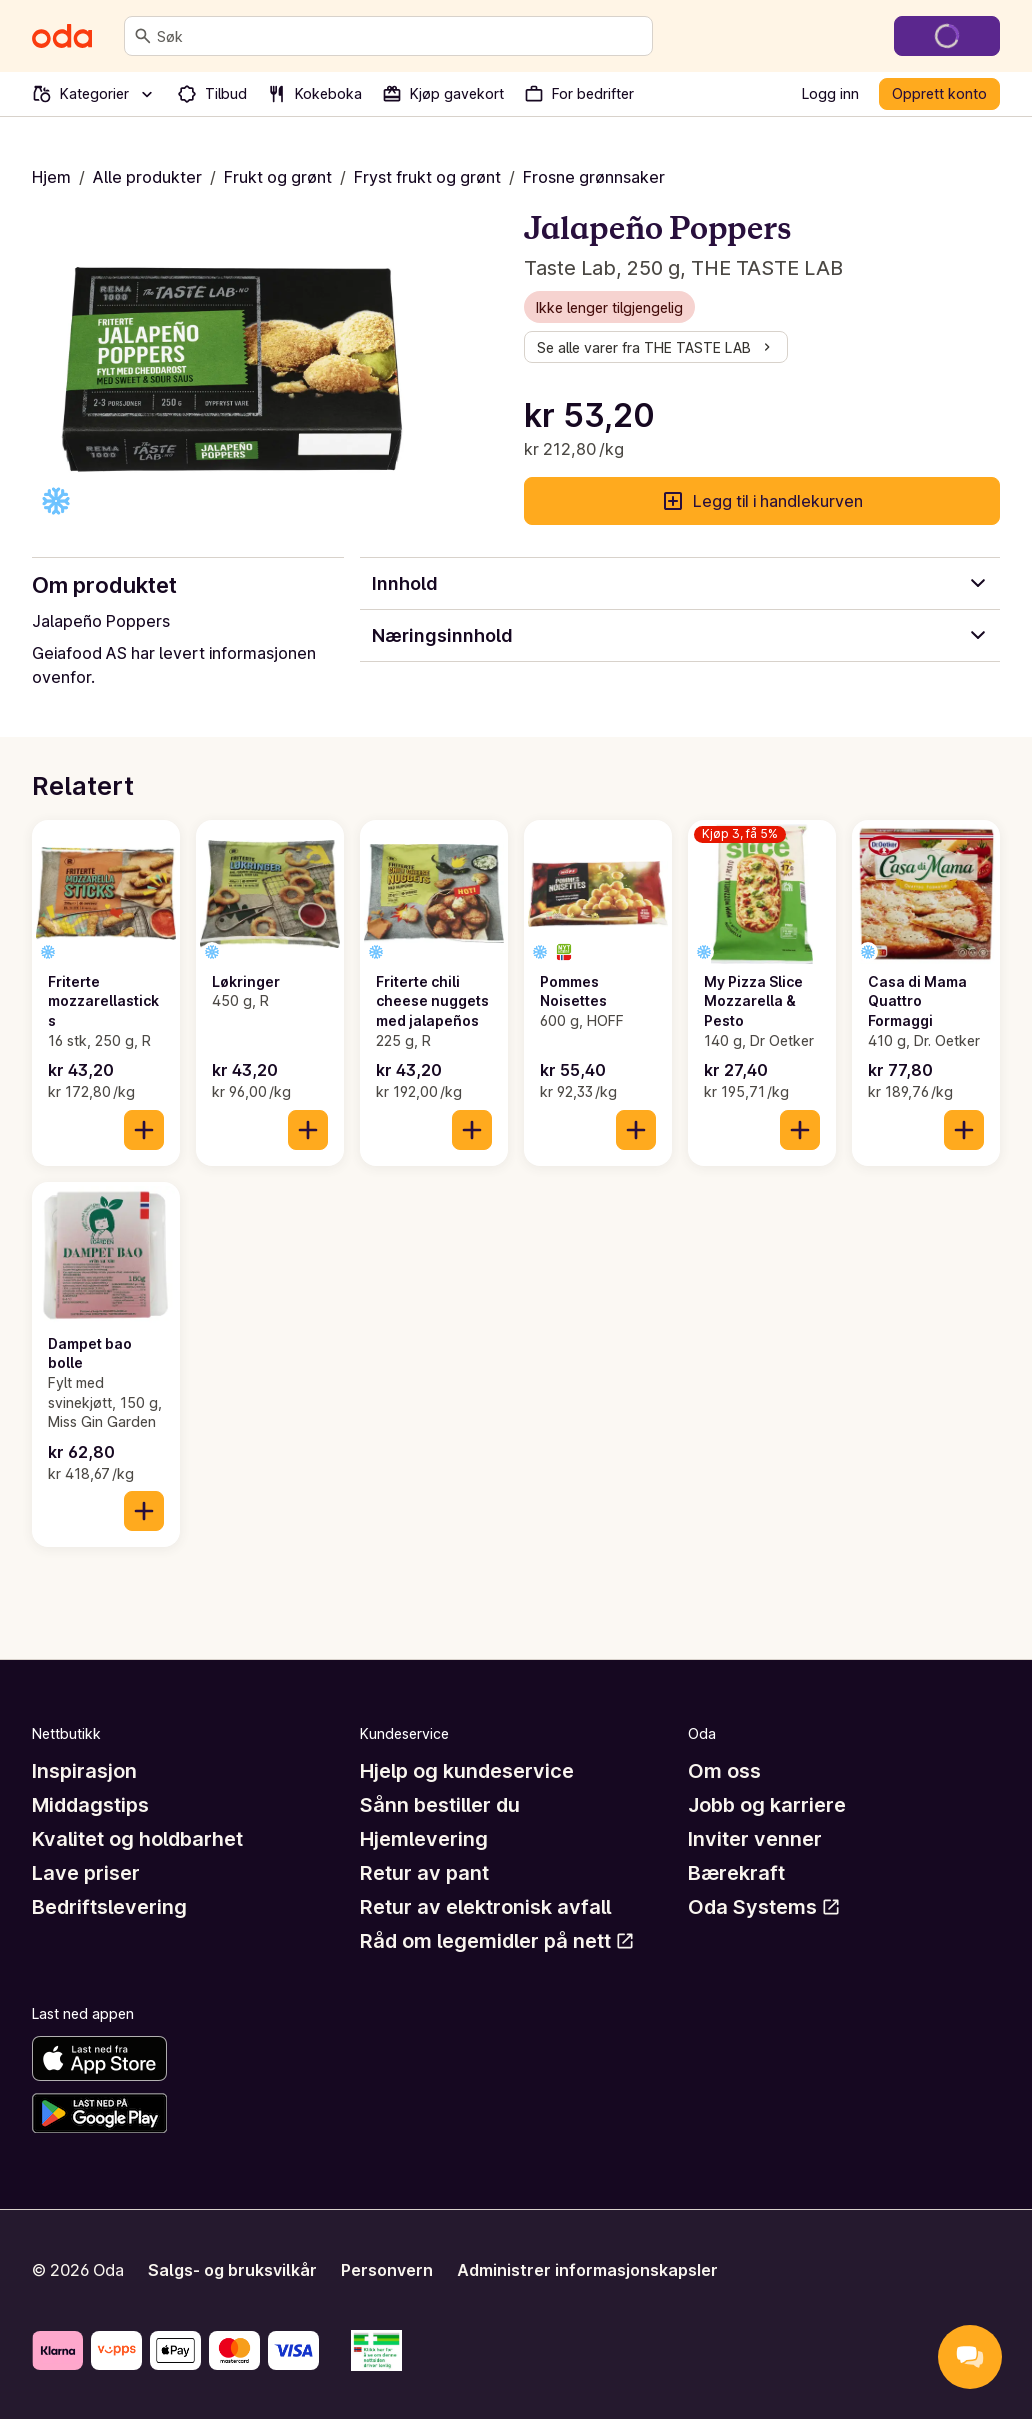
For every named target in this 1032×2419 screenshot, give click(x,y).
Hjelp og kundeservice (467, 1771)
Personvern (387, 2270)
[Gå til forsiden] (62, 36)
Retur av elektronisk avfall (485, 1907)
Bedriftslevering (109, 1907)
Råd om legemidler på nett (497, 1941)
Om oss (724, 1771)
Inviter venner (755, 1839)
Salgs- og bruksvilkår (232, 2270)
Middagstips (90, 1805)
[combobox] (400, 36)
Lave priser (86, 1873)
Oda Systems (764, 1907)
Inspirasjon (84, 1771)
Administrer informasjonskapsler (587, 2270)
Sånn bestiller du (440, 1805)
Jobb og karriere (767, 1805)
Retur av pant (424, 1873)
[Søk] (143, 36)
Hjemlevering (424, 1839)
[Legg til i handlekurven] (144, 1130)
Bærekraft (736, 1873)
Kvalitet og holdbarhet (137, 1839)
